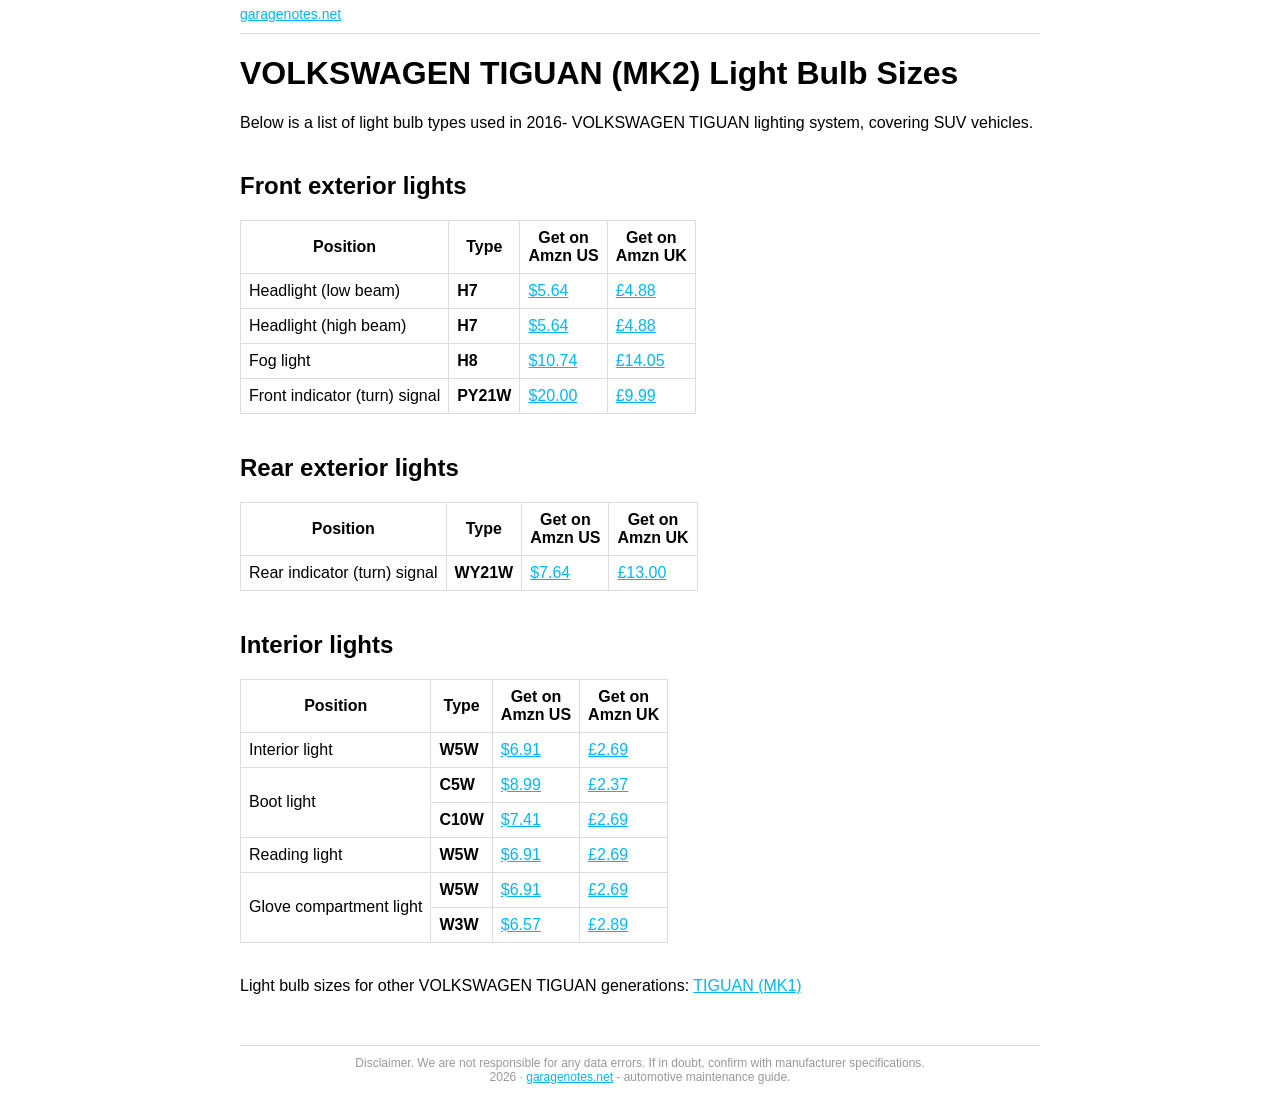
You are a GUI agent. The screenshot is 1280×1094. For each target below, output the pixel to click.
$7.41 (521, 819)
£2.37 (608, 784)
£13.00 (641, 572)
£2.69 (608, 749)
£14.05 (640, 360)
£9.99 (636, 395)
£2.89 (608, 924)
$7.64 (550, 572)
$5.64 (548, 290)
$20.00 (552, 395)
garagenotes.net (290, 14)
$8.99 (521, 784)
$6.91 (521, 749)
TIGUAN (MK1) (747, 985)
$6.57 (521, 924)
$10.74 (552, 360)
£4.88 (636, 290)
